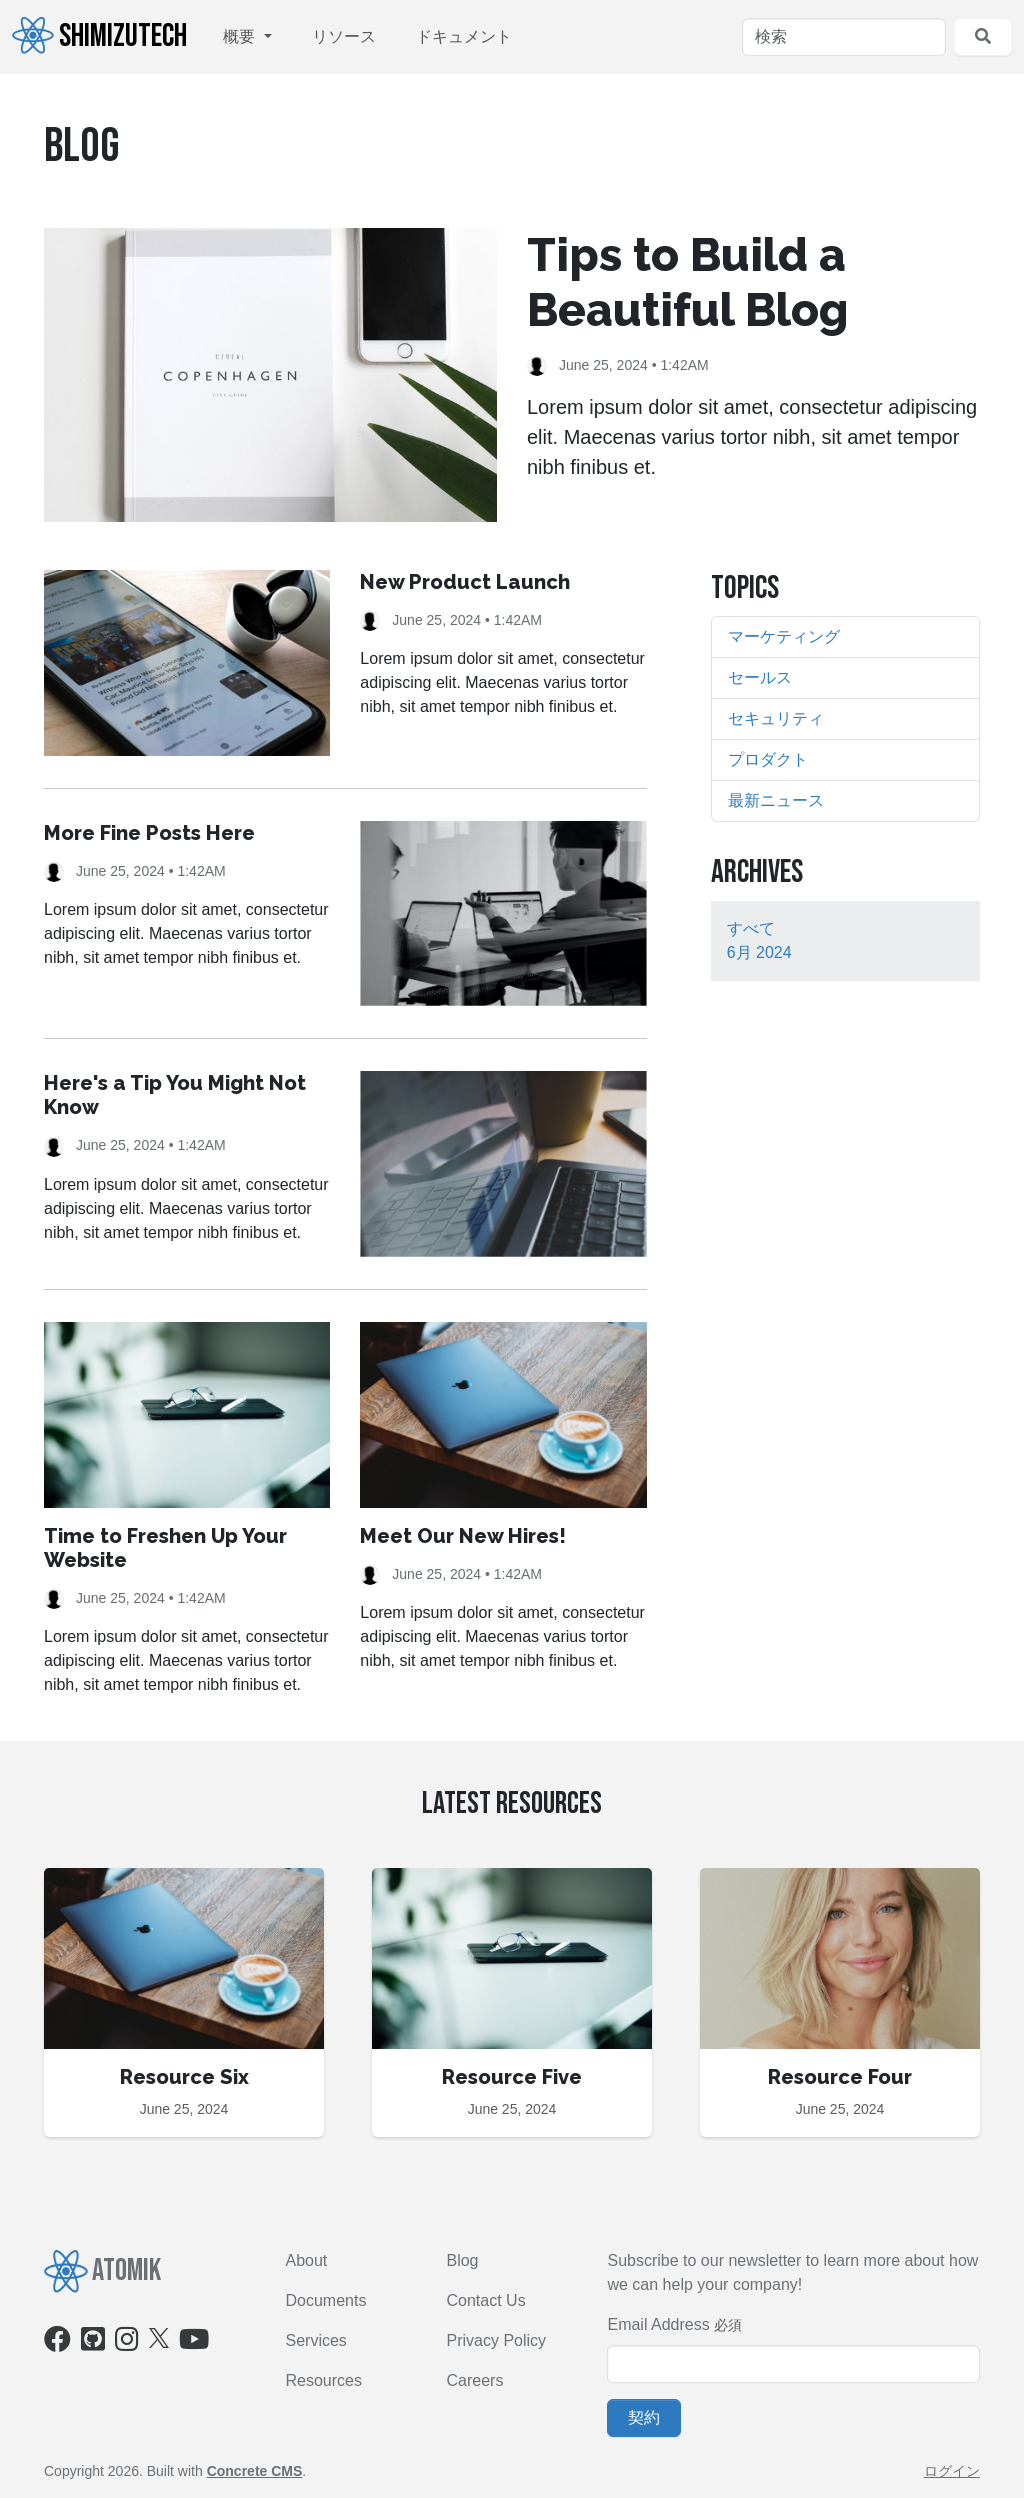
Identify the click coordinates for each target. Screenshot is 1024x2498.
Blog (462, 2260)
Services (316, 2340)
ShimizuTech (99, 36)
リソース (344, 36)
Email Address (658, 2324)
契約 (644, 2417)
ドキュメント (464, 36)
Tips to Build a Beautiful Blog (688, 282)
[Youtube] (194, 2343)
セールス (760, 677)
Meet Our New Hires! (463, 1536)
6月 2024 (759, 952)
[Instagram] (127, 2343)
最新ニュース (776, 800)
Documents (326, 2300)
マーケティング (784, 636)
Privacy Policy (496, 2340)
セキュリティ (776, 718)
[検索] (844, 37)
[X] (159, 2336)
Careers (474, 2380)
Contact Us (485, 2300)
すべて (751, 928)
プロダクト (768, 759)
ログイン (952, 2471)
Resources (324, 2380)
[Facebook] (57, 2343)
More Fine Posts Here (149, 833)
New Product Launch (465, 582)
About (307, 2260)
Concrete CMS (255, 2471)
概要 (241, 36)
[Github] (93, 2343)
